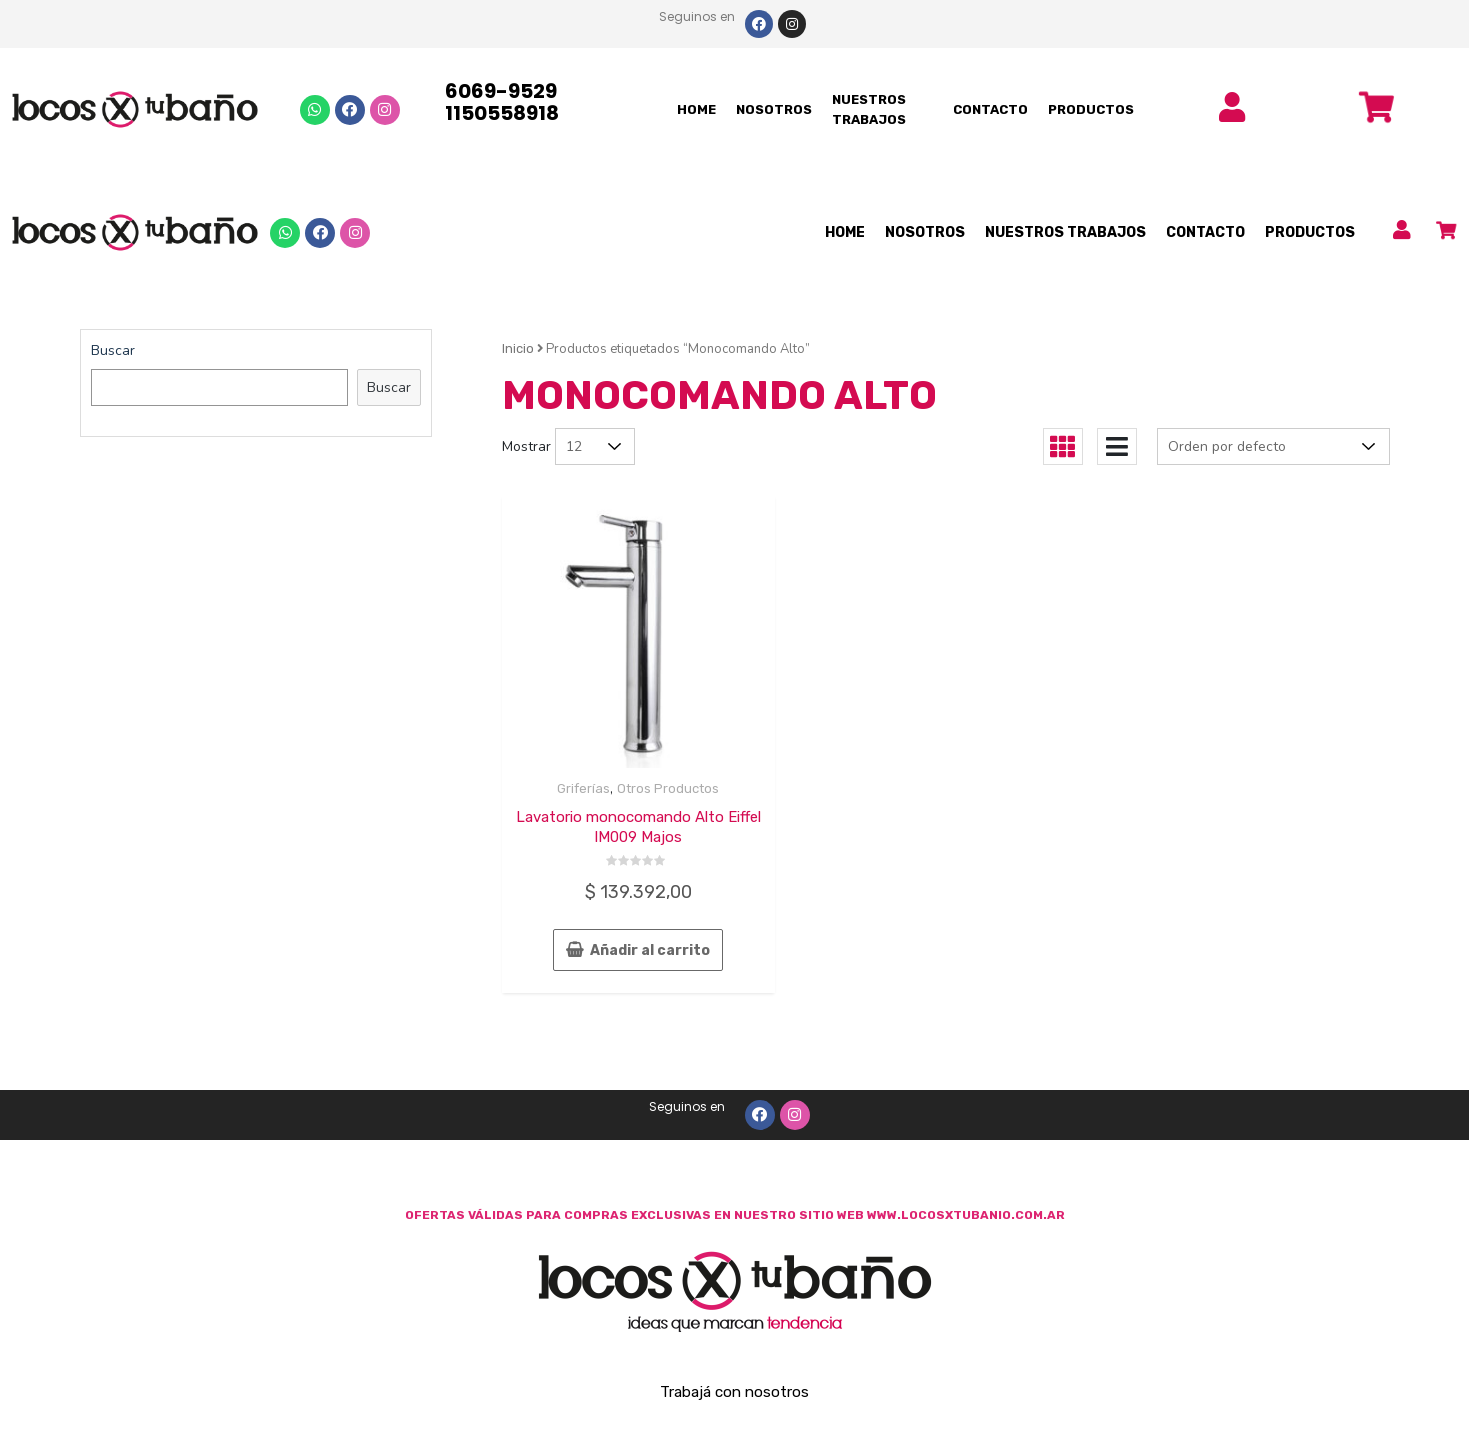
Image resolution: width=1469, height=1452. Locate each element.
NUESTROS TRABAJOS (869, 109)
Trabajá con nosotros (734, 1392)
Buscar (113, 350)
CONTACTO (990, 109)
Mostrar (526, 446)
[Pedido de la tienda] (1273, 446)
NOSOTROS (774, 109)
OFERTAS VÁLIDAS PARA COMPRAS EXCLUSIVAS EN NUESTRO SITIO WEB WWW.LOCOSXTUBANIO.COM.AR (735, 1215)
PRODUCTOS (1091, 109)
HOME (696, 109)
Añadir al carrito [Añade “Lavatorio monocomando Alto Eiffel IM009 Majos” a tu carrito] (650, 950)
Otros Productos (668, 788)
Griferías (583, 788)
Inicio (518, 348)
